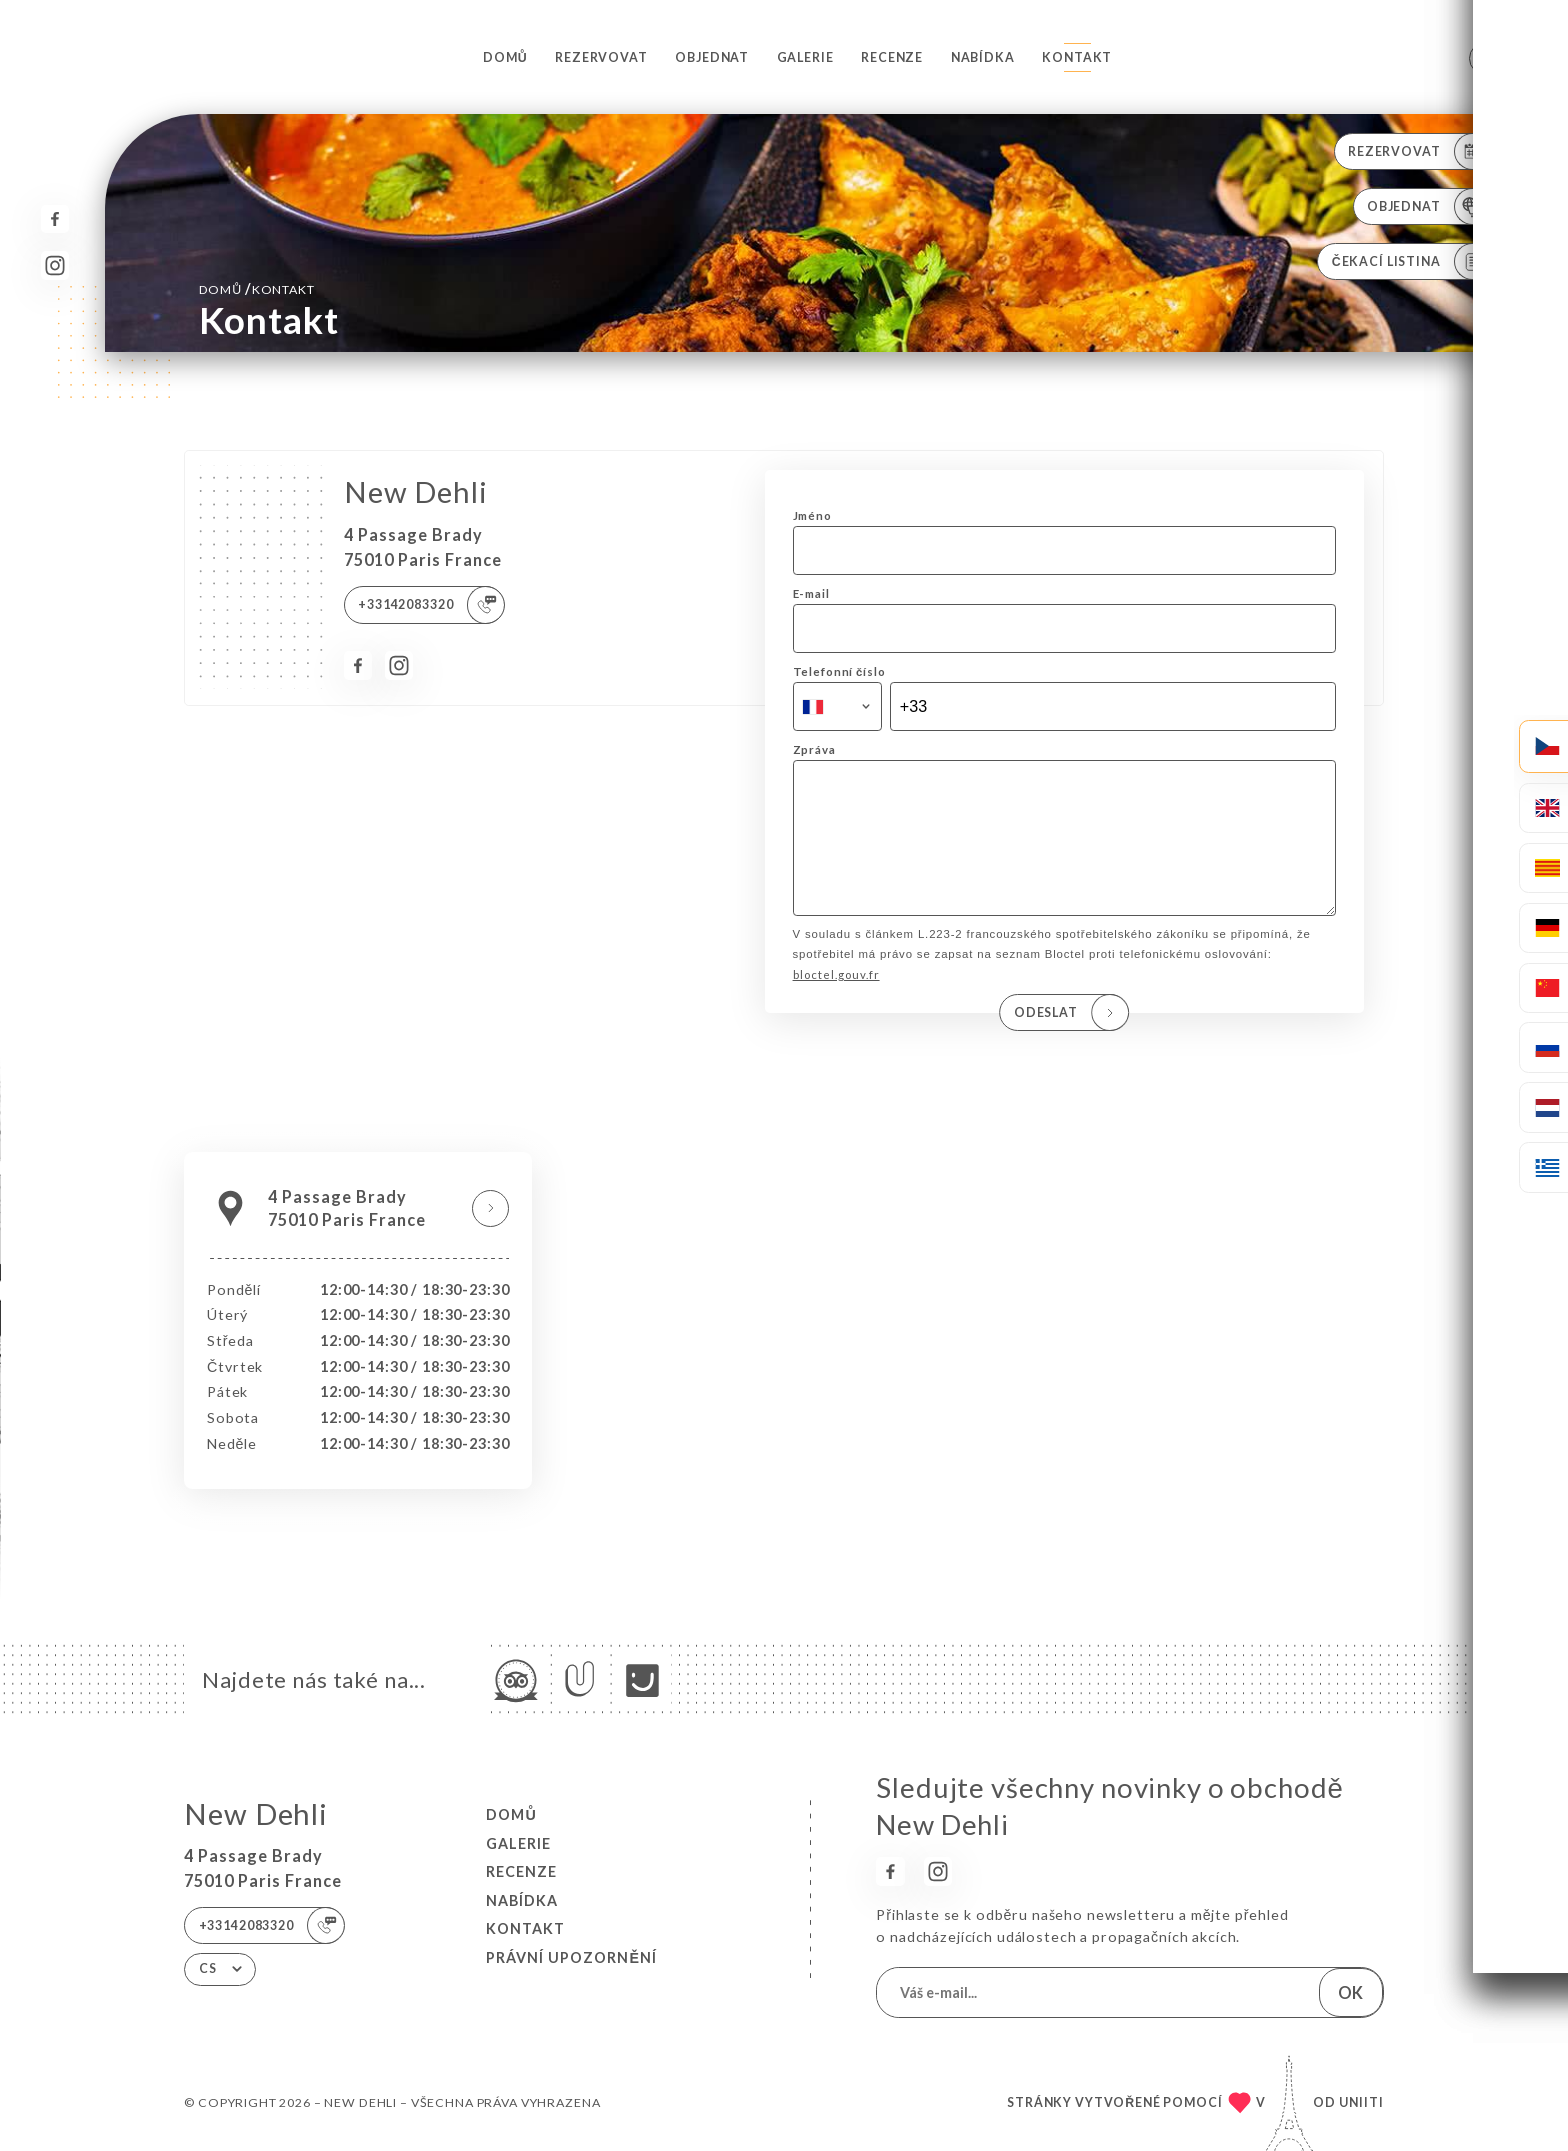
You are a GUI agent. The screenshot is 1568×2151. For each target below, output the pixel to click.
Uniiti (1361, 2102)
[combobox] (837, 707)
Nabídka (983, 57)
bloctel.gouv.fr (836, 1002)
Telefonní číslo (839, 671)
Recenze (892, 57)
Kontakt (1077, 57)
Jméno (812, 515)
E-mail (811, 593)
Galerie (805, 57)
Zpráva (814, 749)
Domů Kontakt (257, 288)
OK (1350, 1992)
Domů (505, 57)
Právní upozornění (571, 1957)
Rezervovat (601, 57)
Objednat (712, 57)
